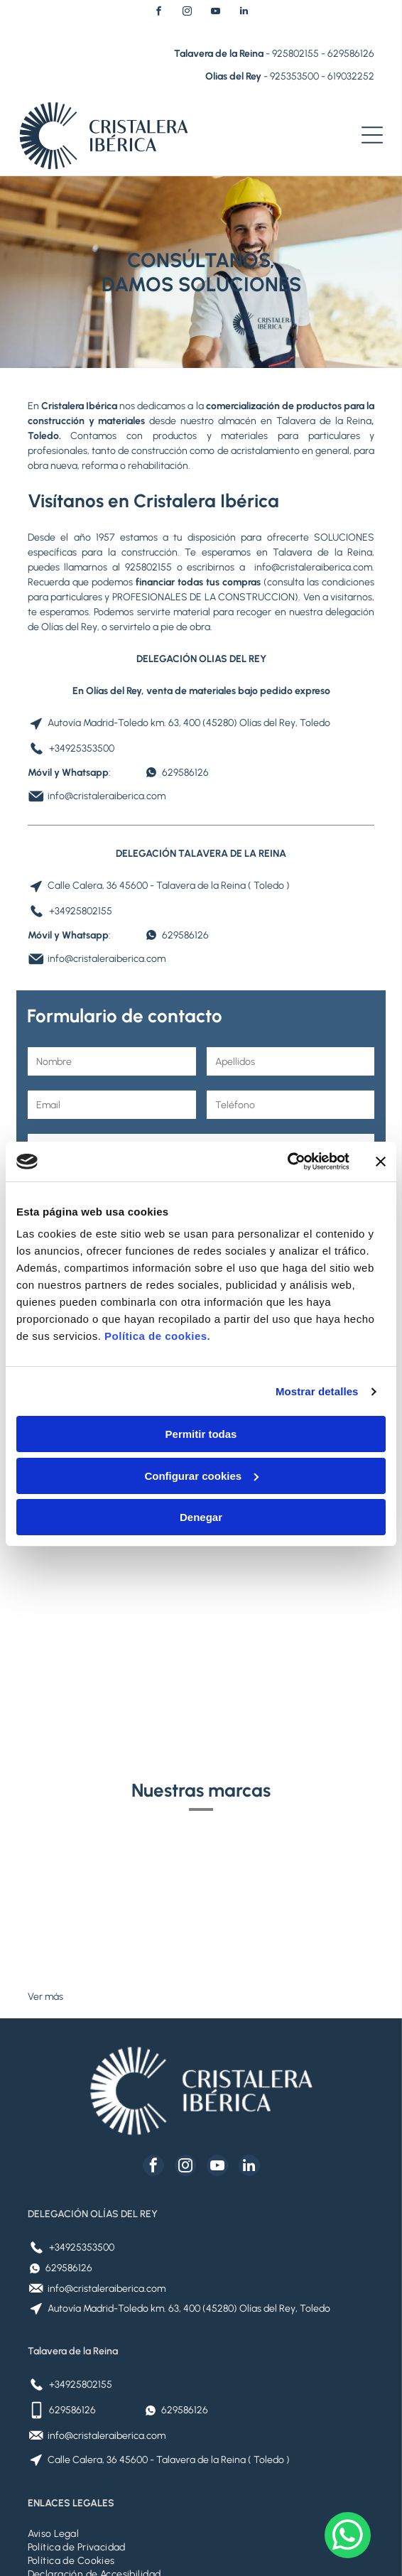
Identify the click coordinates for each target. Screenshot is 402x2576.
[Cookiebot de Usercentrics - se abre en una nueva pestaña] (287, 1105)
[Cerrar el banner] (381, 1105)
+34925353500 (81, 748)
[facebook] (158, 13)
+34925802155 (80, 911)
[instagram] (187, 13)
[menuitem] (201, 2421)
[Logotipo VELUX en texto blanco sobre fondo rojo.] (287, 1791)
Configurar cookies (201, 1419)
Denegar (201, 1461)
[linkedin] (244, 13)
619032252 (350, 76)
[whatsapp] (348, 2537)
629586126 (350, 54)
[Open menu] (372, 135)
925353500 (294, 76)
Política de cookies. (157, 1280)
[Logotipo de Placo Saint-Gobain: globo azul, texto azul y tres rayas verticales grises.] (114, 1791)
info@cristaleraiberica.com (313, 567)
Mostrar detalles (317, 1334)
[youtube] (215, 13)
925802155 (295, 54)
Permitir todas (201, 1378)
